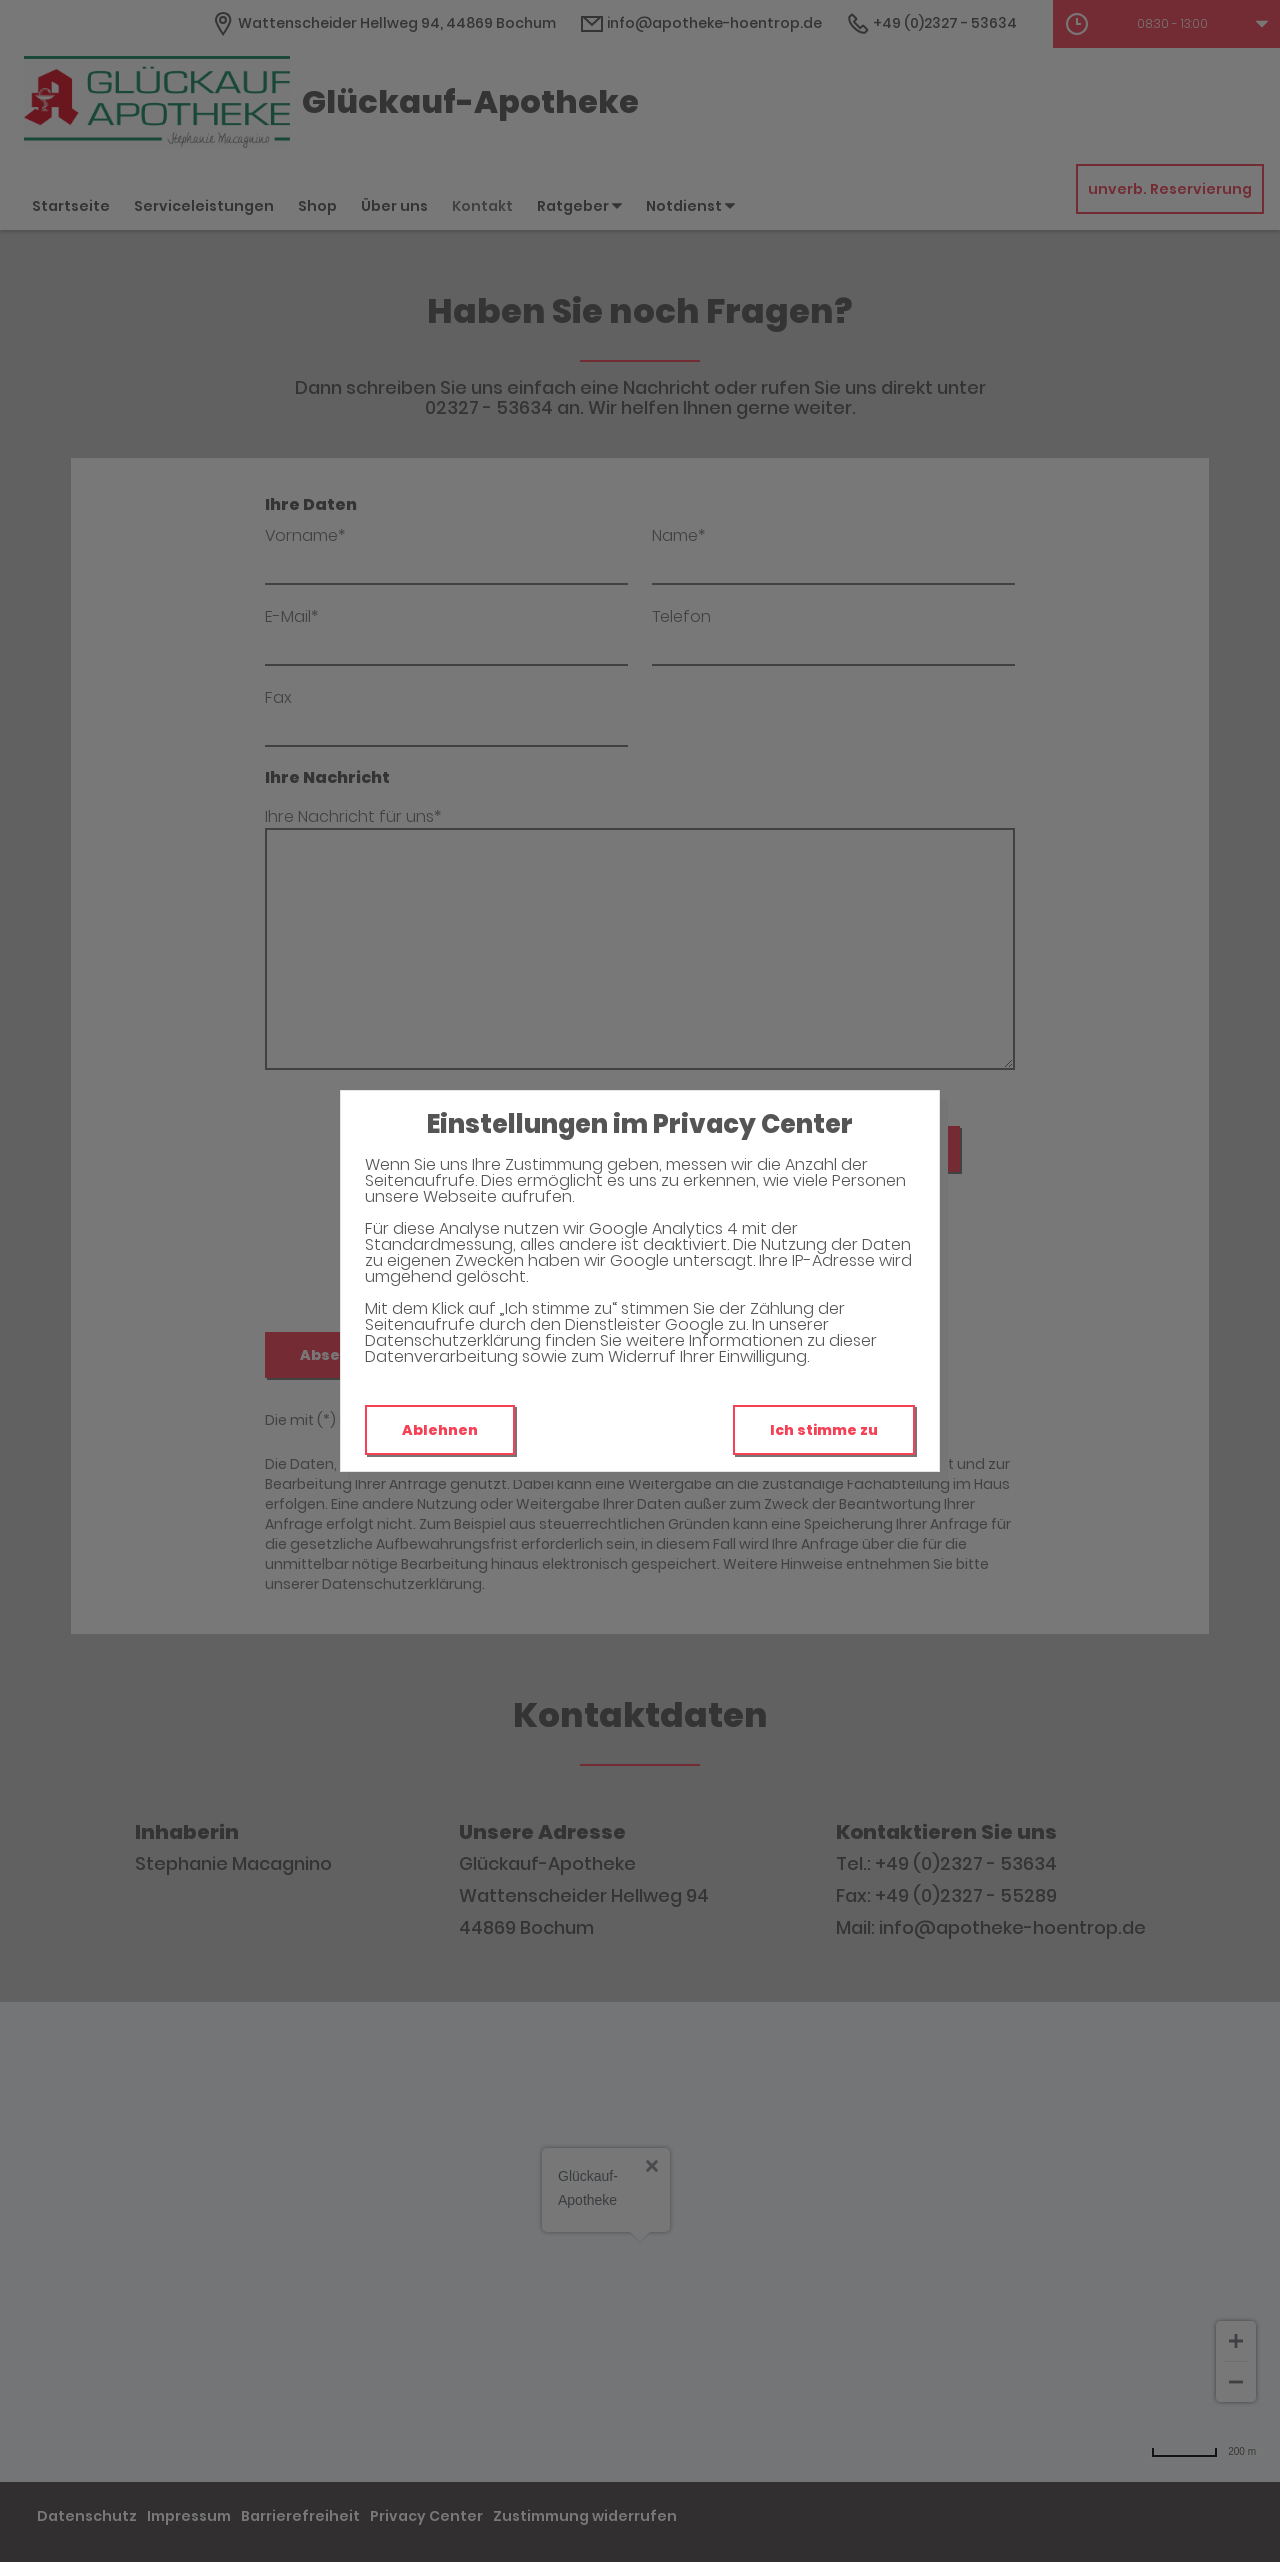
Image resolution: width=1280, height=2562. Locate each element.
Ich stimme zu (824, 1430)
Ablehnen (440, 1430)
